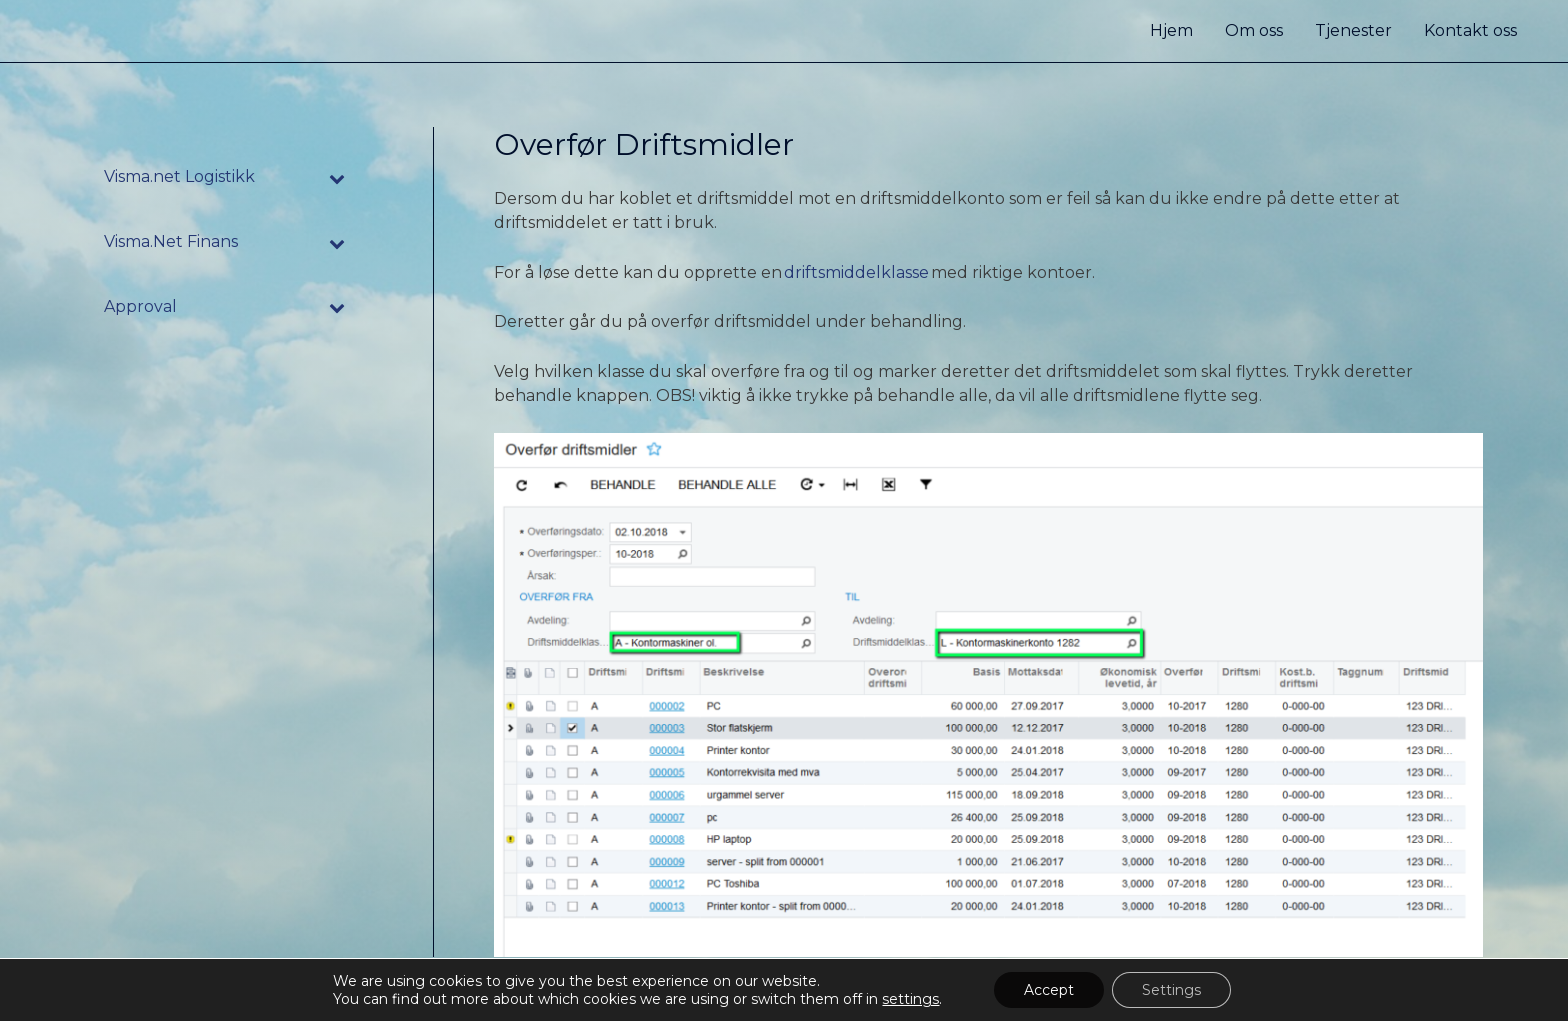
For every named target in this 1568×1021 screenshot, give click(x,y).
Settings (1171, 990)
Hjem (1171, 30)
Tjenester (1353, 30)
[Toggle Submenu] (338, 177)
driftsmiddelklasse (857, 272)
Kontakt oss (1470, 30)
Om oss (1254, 30)
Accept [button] (1049, 990)
